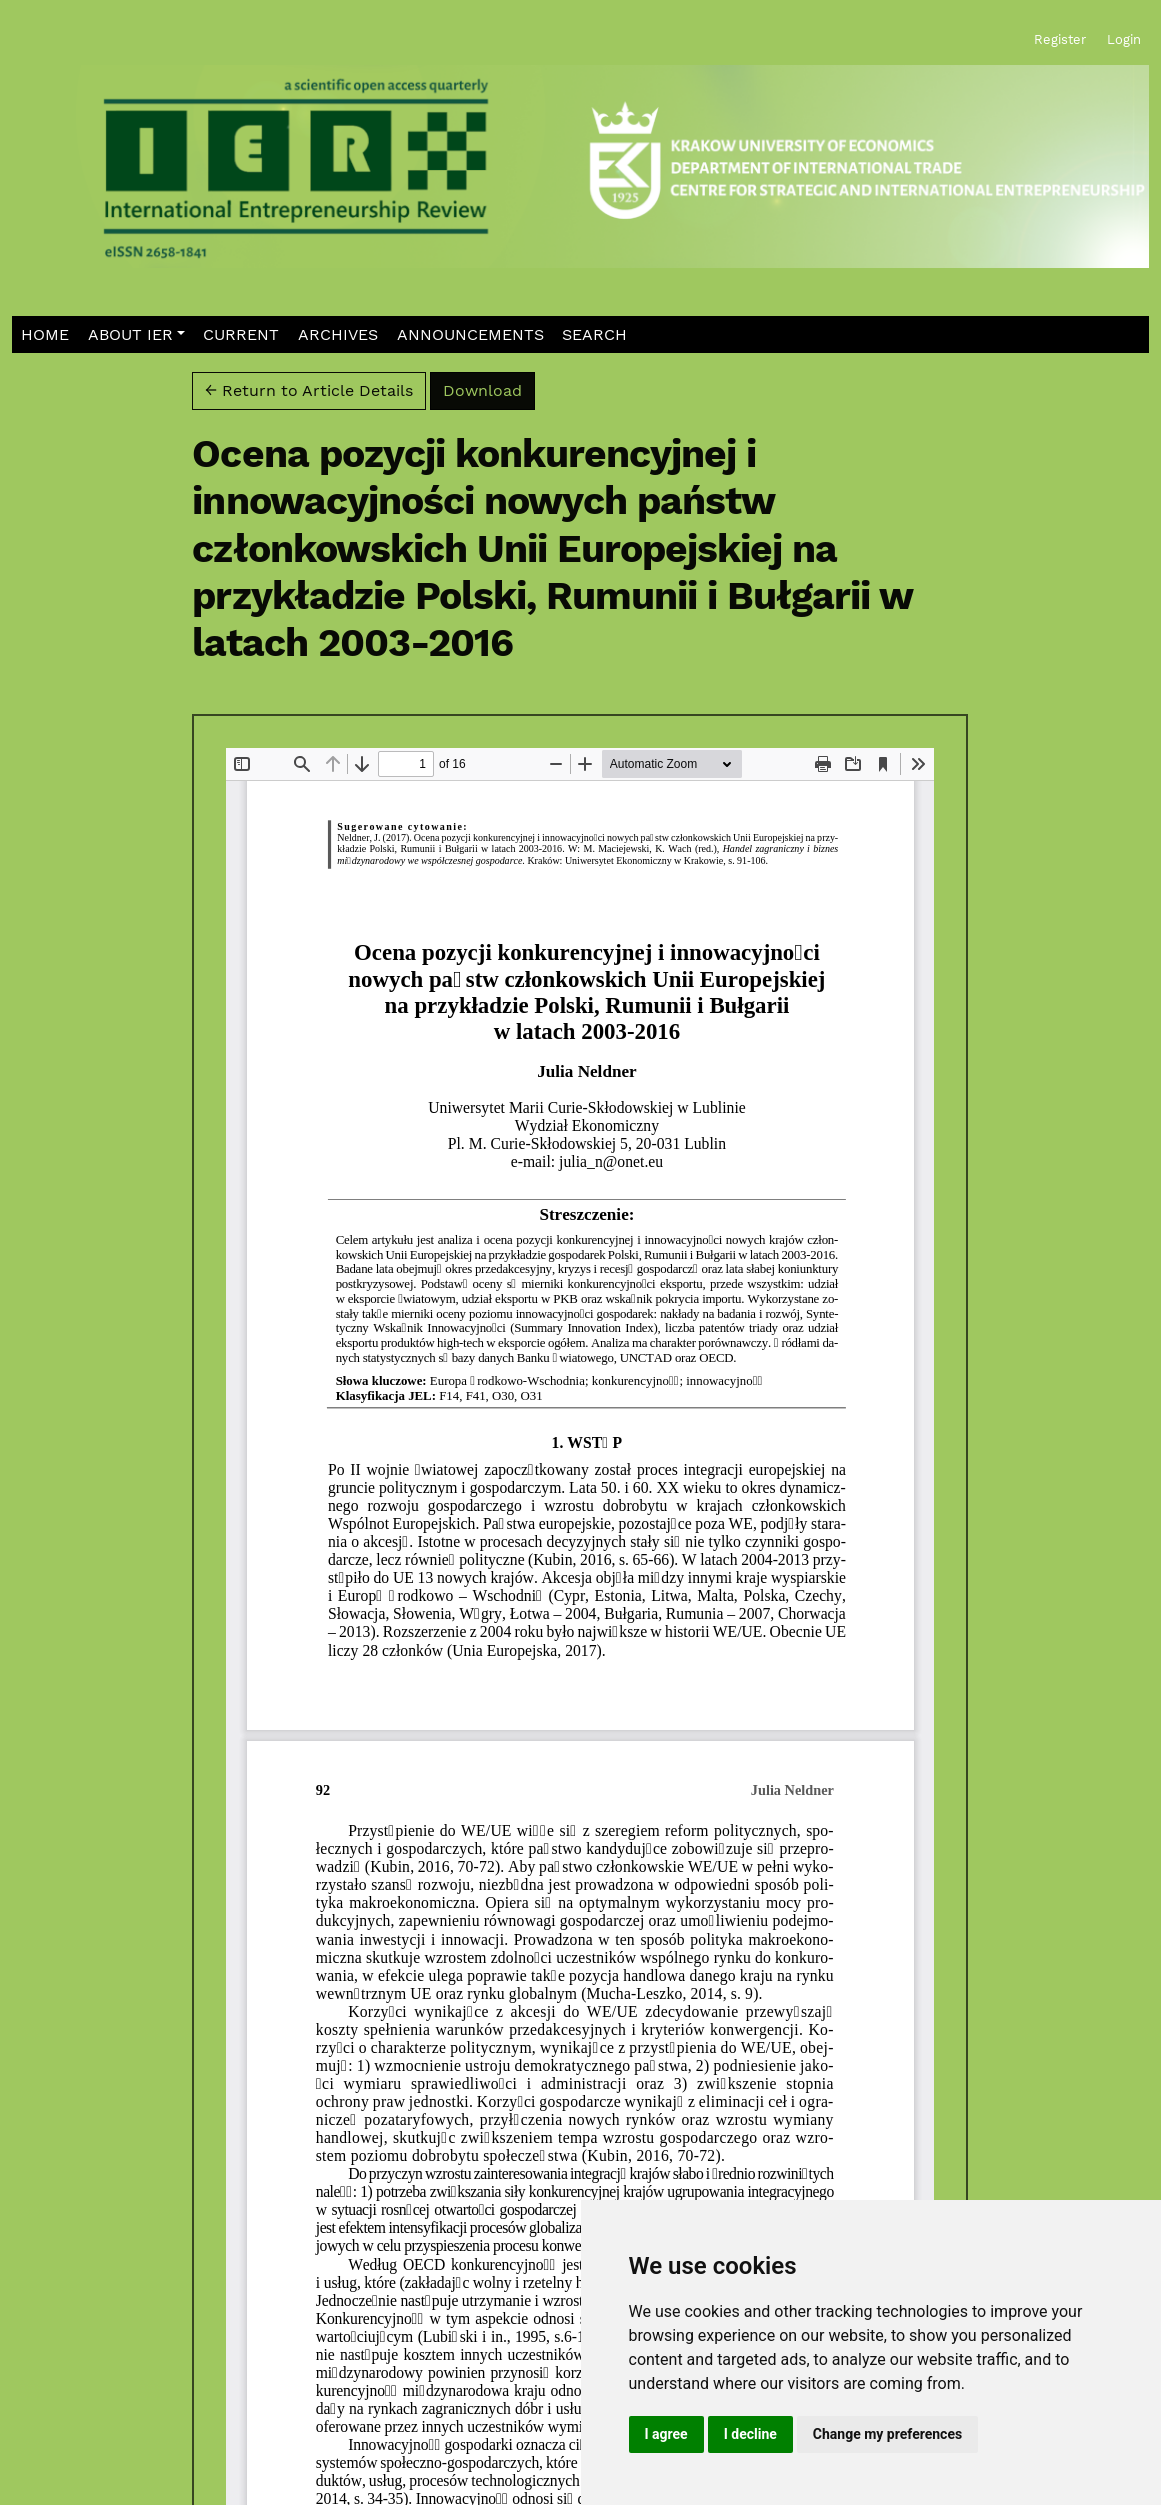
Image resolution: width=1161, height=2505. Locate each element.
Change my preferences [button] (887, 2434)
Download (489, 389)
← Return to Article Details (309, 390)
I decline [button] (750, 2434)
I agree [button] (666, 2434)
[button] (136, 334)
